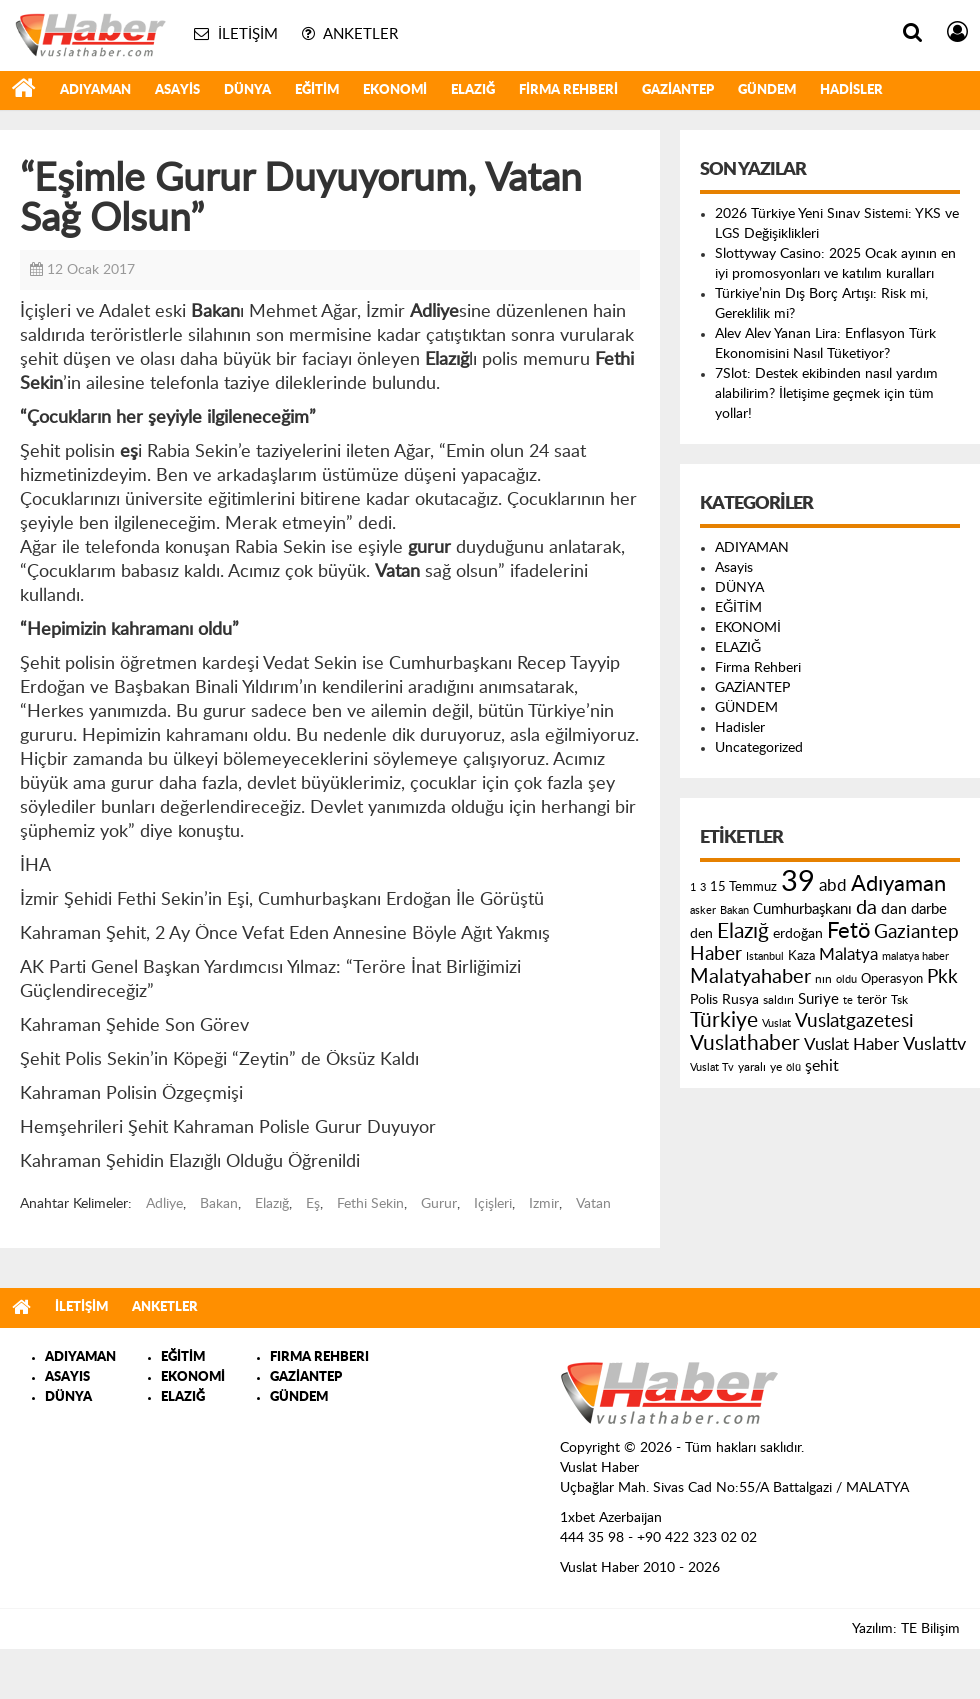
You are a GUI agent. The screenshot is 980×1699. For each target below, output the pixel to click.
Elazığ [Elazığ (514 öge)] (743, 931)
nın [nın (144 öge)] (823, 979)
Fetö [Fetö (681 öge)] (848, 931)
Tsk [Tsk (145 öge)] (899, 1000)
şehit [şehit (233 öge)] (822, 1066)
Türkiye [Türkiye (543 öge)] (724, 1020)
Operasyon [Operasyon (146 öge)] (892, 979)
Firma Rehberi (568, 90)
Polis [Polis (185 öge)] (704, 1000)
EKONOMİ (395, 90)
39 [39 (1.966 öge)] (798, 882)
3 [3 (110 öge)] (703, 887)
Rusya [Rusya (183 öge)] (740, 1000)
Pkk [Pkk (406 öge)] (942, 977)
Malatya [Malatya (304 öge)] (848, 954)
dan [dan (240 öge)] (894, 909)
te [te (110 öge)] (848, 1000)
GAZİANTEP (678, 90)
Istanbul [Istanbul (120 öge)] (765, 956)
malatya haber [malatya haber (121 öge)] (915, 956)
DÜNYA (247, 90)
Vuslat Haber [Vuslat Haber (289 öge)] (851, 1044)
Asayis (177, 90)
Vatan (593, 1204)
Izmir (544, 1204)
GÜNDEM (767, 90)
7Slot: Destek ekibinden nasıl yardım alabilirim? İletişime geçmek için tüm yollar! (826, 394)
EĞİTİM (317, 90)
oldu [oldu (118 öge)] (846, 979)
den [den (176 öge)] (701, 934)
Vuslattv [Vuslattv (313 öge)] (934, 1044)
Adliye (164, 1204)
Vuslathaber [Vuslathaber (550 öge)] (745, 1043)
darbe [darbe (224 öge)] (929, 909)
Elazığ (272, 1204)
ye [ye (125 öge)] (776, 1067)
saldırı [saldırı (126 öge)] (778, 1000)
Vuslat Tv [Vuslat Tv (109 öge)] (712, 1067)
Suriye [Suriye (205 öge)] (818, 999)
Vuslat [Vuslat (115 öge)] (776, 1023)
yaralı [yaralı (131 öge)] (752, 1067)
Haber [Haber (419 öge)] (716, 954)
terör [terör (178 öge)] (872, 1000)
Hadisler (851, 90)
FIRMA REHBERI (319, 1357)
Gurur (439, 1204)
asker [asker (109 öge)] (703, 910)
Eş (313, 1204)
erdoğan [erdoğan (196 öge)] (798, 933)
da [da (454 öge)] (866, 908)
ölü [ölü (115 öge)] (793, 1067)
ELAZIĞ (473, 90)
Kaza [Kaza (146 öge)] (801, 956)
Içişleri (493, 1204)
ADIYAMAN (95, 90)
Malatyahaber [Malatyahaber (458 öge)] (750, 977)
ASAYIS (67, 1377)
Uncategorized (759, 748)
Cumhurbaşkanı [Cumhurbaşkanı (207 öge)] (802, 909)
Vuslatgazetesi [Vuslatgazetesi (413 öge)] (854, 1021)
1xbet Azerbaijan (611, 1518)
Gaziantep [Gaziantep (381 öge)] (916, 932)
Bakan (219, 1204)
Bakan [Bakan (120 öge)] (734, 910)
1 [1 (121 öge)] (693, 887)
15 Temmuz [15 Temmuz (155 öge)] (743, 887)
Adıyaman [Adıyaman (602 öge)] (898, 884)
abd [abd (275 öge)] (833, 886)
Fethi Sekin (370, 1204)
